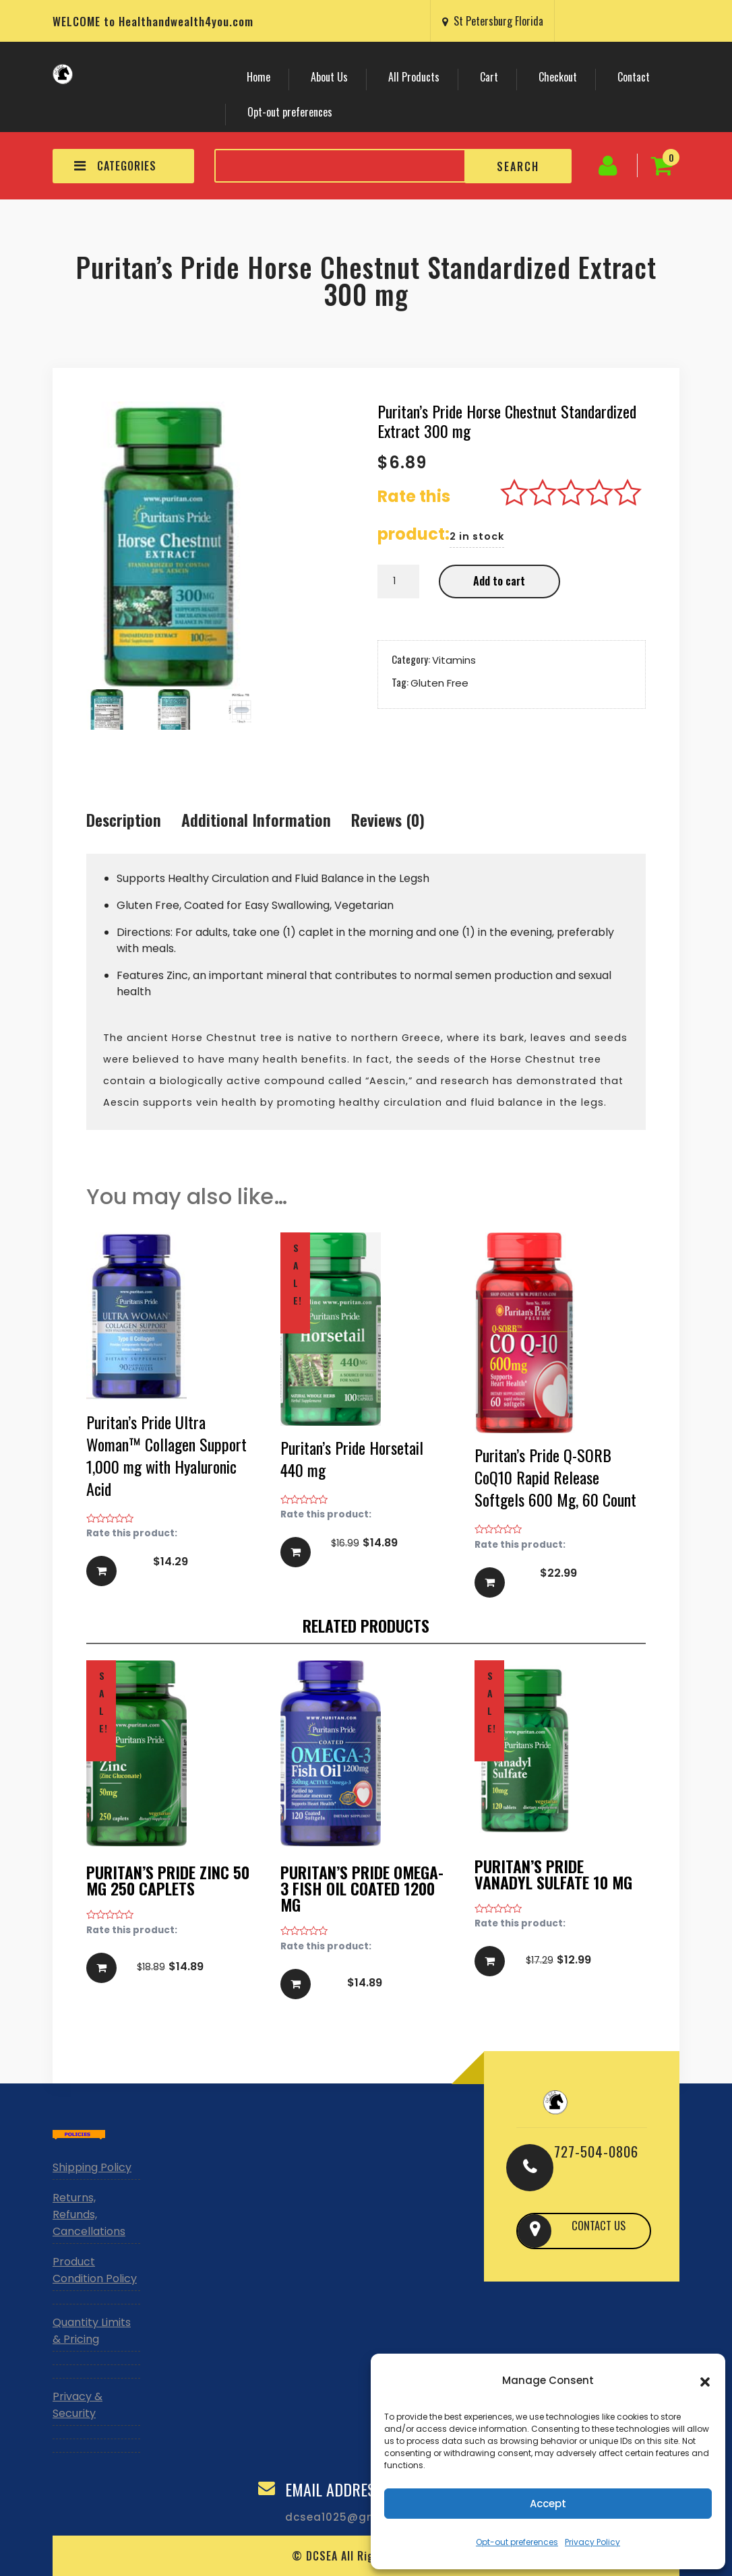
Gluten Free (439, 681)
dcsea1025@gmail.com (353, 2517)
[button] (705, 2380)
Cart (489, 77)
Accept (548, 2503)
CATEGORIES (115, 166)
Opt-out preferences (517, 2542)
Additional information (256, 819)
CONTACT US (598, 2230)
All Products (413, 77)
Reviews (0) (388, 819)
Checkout (558, 77)
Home (258, 77)
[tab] (123, 821)
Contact (633, 77)
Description (123, 819)
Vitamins (454, 659)
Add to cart (499, 581)
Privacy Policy (592, 2542)
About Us (329, 77)
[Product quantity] (398, 581)
